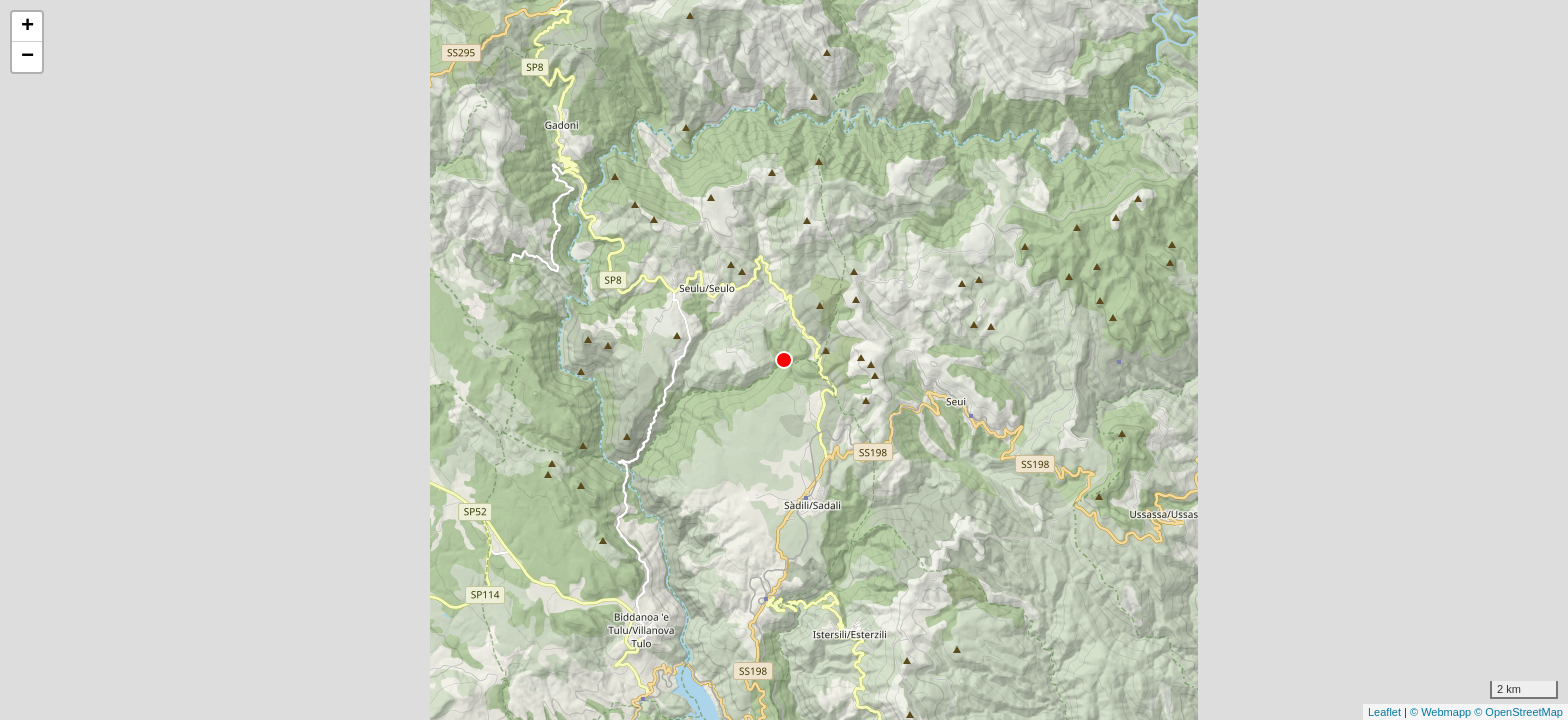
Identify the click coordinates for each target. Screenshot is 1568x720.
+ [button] (27, 27)
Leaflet (1384, 712)
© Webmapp (1442, 712)
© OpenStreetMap (1518, 712)
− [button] (27, 57)
